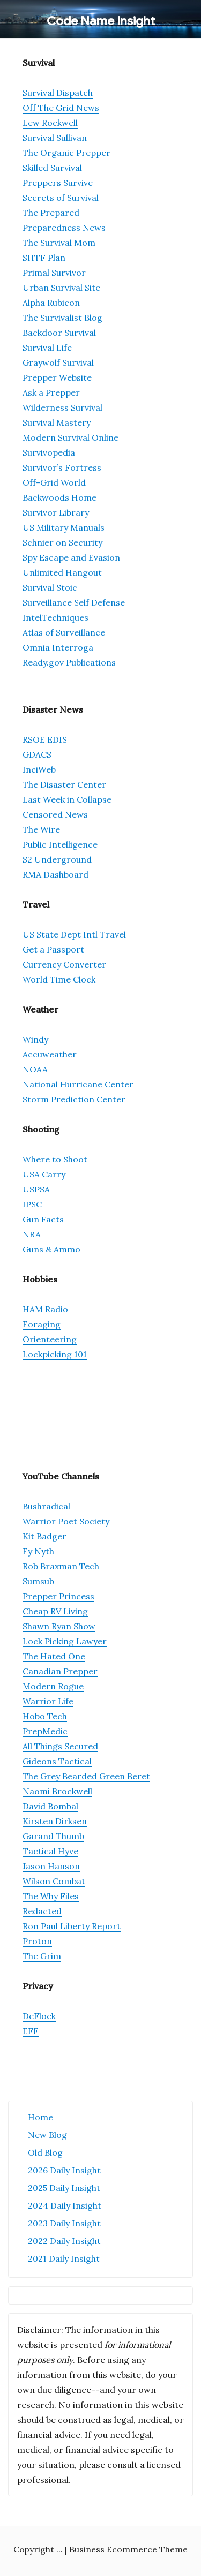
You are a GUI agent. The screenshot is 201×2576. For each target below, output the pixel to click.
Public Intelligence (60, 844)
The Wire (41, 829)
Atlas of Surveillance (64, 632)
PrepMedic (45, 1731)
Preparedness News (64, 227)
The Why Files (51, 1896)
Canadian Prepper (60, 1671)
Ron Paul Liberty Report (72, 1926)
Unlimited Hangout (62, 572)
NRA (32, 1234)
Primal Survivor (54, 272)
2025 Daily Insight (64, 2187)
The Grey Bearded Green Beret (86, 1776)
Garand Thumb (53, 1836)
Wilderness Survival (62, 407)
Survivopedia (49, 452)
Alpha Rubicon (51, 302)
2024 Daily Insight (64, 2205)
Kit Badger (44, 1536)
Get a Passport (53, 949)
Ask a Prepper (51, 392)
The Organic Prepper (66, 152)
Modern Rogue (53, 1686)
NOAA (35, 1069)
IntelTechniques (55, 617)
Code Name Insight (101, 21)
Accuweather (50, 1054)
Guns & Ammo (51, 1249)
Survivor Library (56, 512)
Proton (37, 1941)
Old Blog (45, 2152)
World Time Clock (59, 979)
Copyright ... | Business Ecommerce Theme (100, 2549)
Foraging (42, 1324)
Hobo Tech (45, 1716)
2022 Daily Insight (64, 2240)
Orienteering (50, 1339)
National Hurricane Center (78, 1084)
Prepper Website (57, 377)
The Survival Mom (59, 242)
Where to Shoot (55, 1159)
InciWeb (39, 769)
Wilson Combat (54, 1881)
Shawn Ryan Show (59, 1626)
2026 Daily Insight (64, 2170)
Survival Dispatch (58, 92)
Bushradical (46, 1506)
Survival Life (47, 347)
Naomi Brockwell (57, 1791)
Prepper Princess (58, 1596)
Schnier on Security (62, 542)
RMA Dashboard (55, 874)
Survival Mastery (57, 422)
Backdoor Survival (59, 332)
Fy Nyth (38, 1551)
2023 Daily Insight (64, 2223)
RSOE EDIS (45, 739)
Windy (35, 1039)
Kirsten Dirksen (55, 1821)
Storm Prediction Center (74, 1099)
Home (40, 2117)
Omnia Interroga (58, 647)
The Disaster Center (64, 784)
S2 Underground (57, 859)
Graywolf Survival (58, 362)
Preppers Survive (58, 182)
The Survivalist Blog (62, 317)
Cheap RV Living (55, 1611)
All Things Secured (60, 1746)
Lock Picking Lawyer (65, 1641)
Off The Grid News (61, 107)
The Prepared (51, 212)
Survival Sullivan (55, 137)
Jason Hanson (51, 1866)
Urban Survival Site (61, 287)
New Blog (47, 2134)
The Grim (42, 1956)
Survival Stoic (50, 587)
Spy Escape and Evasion (71, 557)
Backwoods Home (59, 497)
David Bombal (50, 1806)
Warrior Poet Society (66, 1521)
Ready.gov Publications (69, 662)
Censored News (55, 814)
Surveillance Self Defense (74, 602)
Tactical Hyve (50, 1851)
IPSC (32, 1204)
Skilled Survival (52, 167)
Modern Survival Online (70, 437)
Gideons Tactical (57, 1761)
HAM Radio (45, 1309)
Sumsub (38, 1581)
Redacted (42, 1911)
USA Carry (44, 1174)
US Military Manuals (64, 527)
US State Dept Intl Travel (74, 934)
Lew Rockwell (50, 122)
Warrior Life (48, 1701)
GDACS (37, 754)
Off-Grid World (54, 482)
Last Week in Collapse (67, 799)
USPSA (36, 1189)
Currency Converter (64, 964)
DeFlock (39, 2016)
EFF (31, 2031)
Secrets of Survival (61, 197)
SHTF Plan (44, 257)
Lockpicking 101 (55, 1354)
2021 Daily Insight (64, 2258)
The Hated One (54, 1656)
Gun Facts (43, 1219)
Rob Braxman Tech (61, 1566)
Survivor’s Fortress (62, 467)
